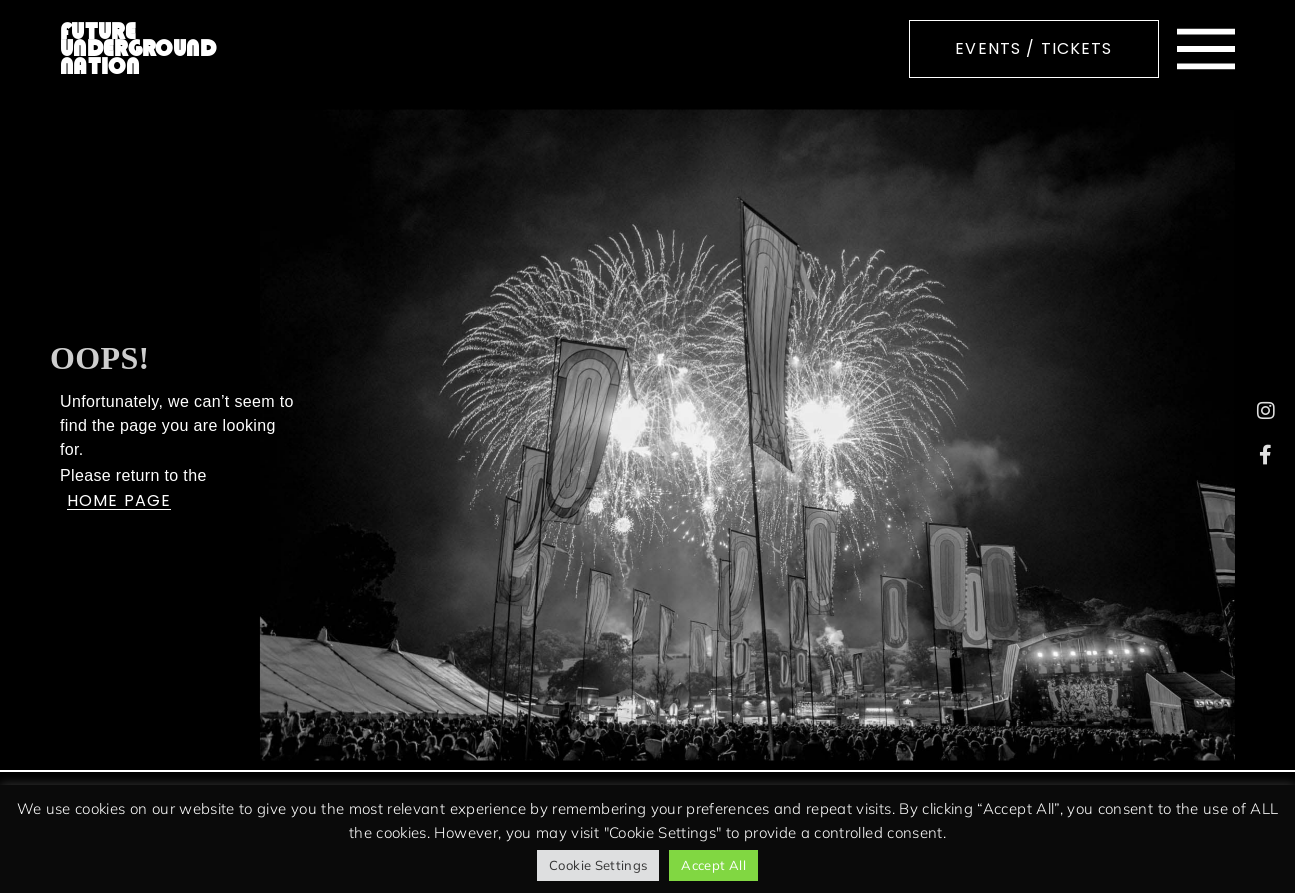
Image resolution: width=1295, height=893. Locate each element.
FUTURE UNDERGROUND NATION (138, 48)
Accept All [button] (713, 865)
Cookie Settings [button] (598, 865)
